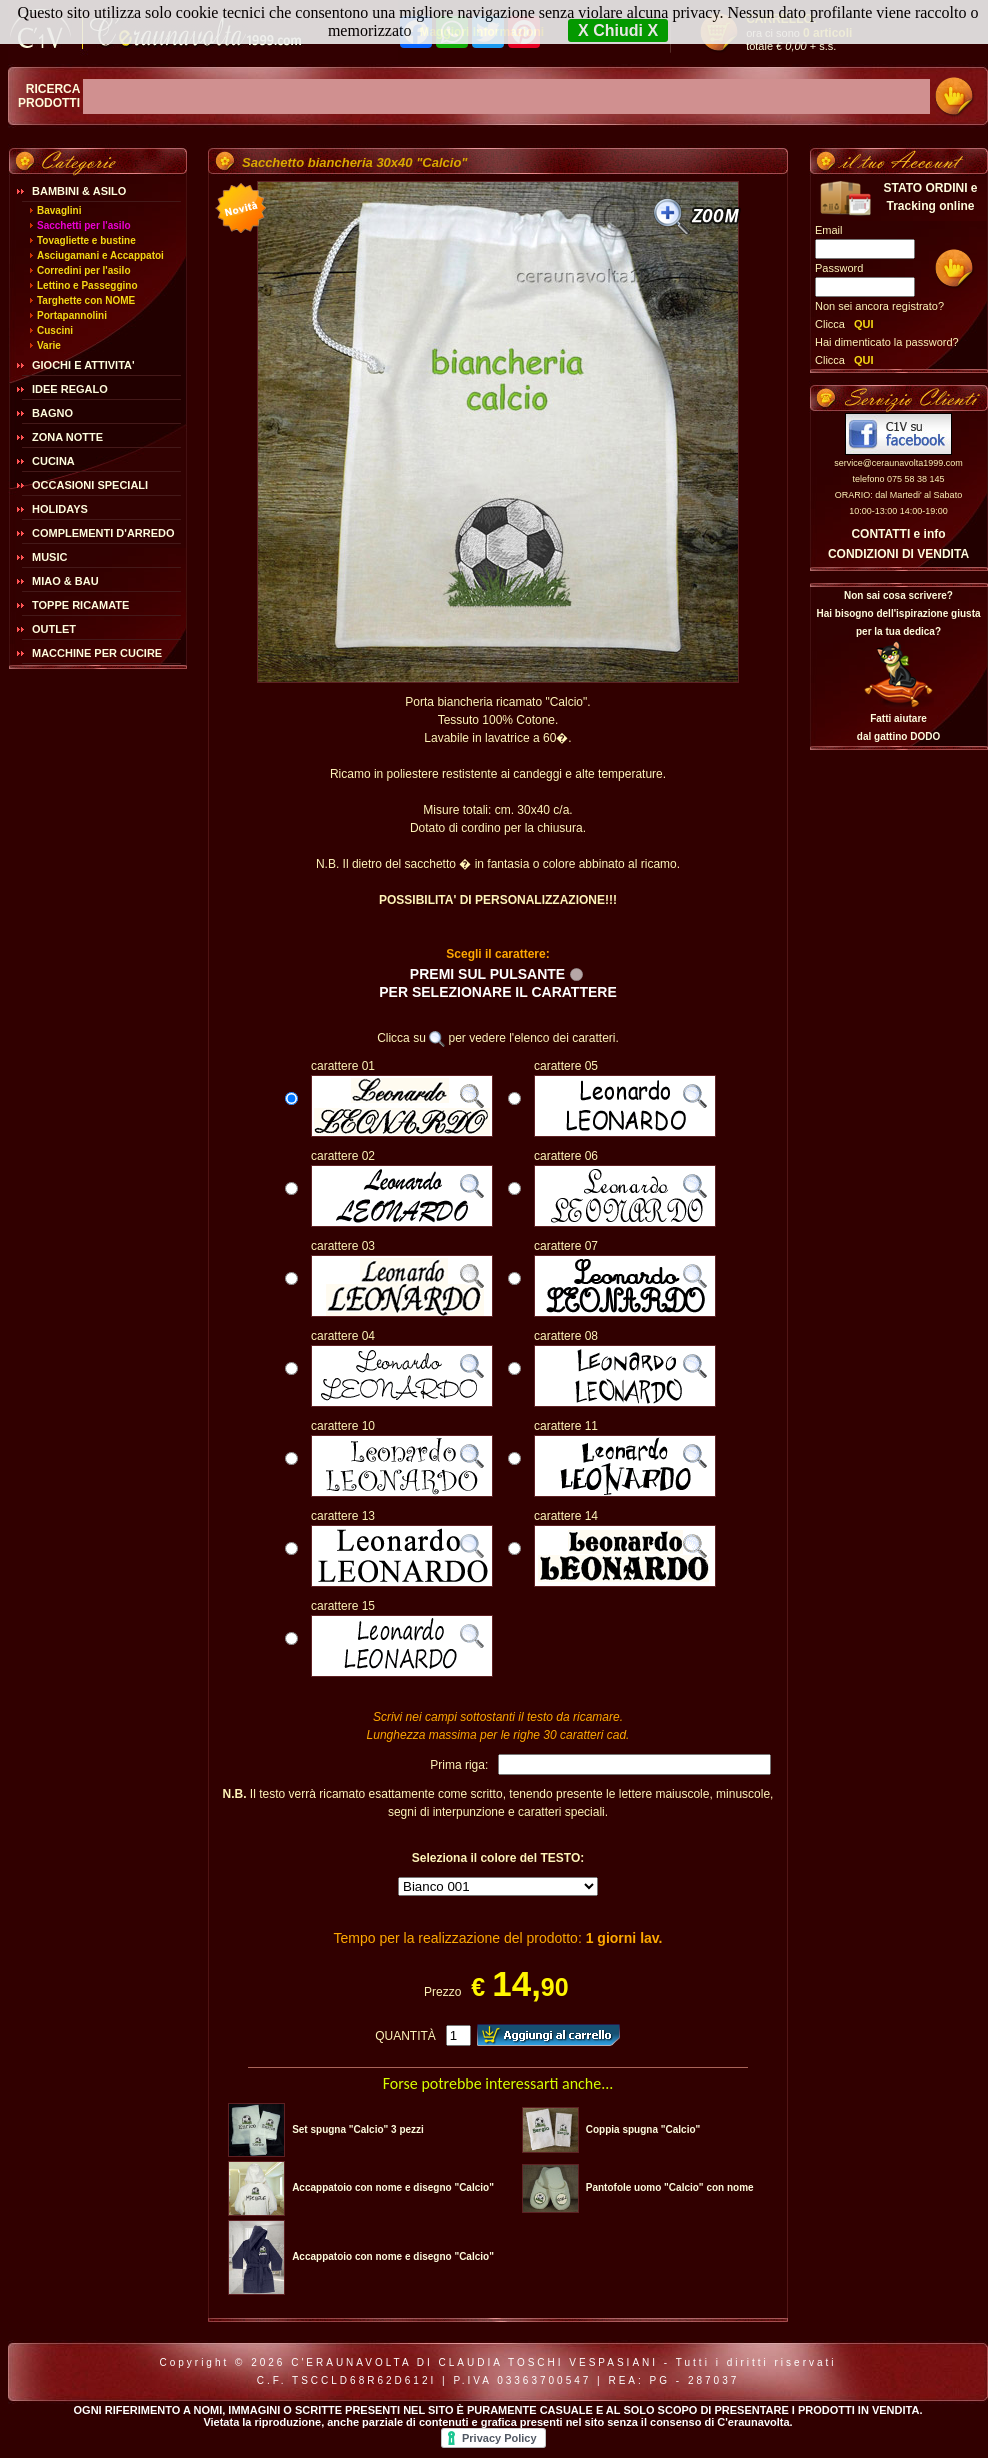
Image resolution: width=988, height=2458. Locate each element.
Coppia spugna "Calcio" (643, 2129)
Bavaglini (59, 210)
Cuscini (55, 330)
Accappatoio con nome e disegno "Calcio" (393, 2187)
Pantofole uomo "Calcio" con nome (670, 2187)
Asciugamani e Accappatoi (100, 255)
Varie (49, 345)
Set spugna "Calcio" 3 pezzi (358, 2129)
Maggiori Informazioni (481, 32)
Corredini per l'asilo (84, 270)
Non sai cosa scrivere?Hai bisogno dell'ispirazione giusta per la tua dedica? (898, 613)
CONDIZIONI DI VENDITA (898, 554)
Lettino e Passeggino (87, 285)
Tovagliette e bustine (86, 240)
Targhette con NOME (86, 300)
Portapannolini (72, 315)
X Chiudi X (618, 30)
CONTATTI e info (898, 534)
